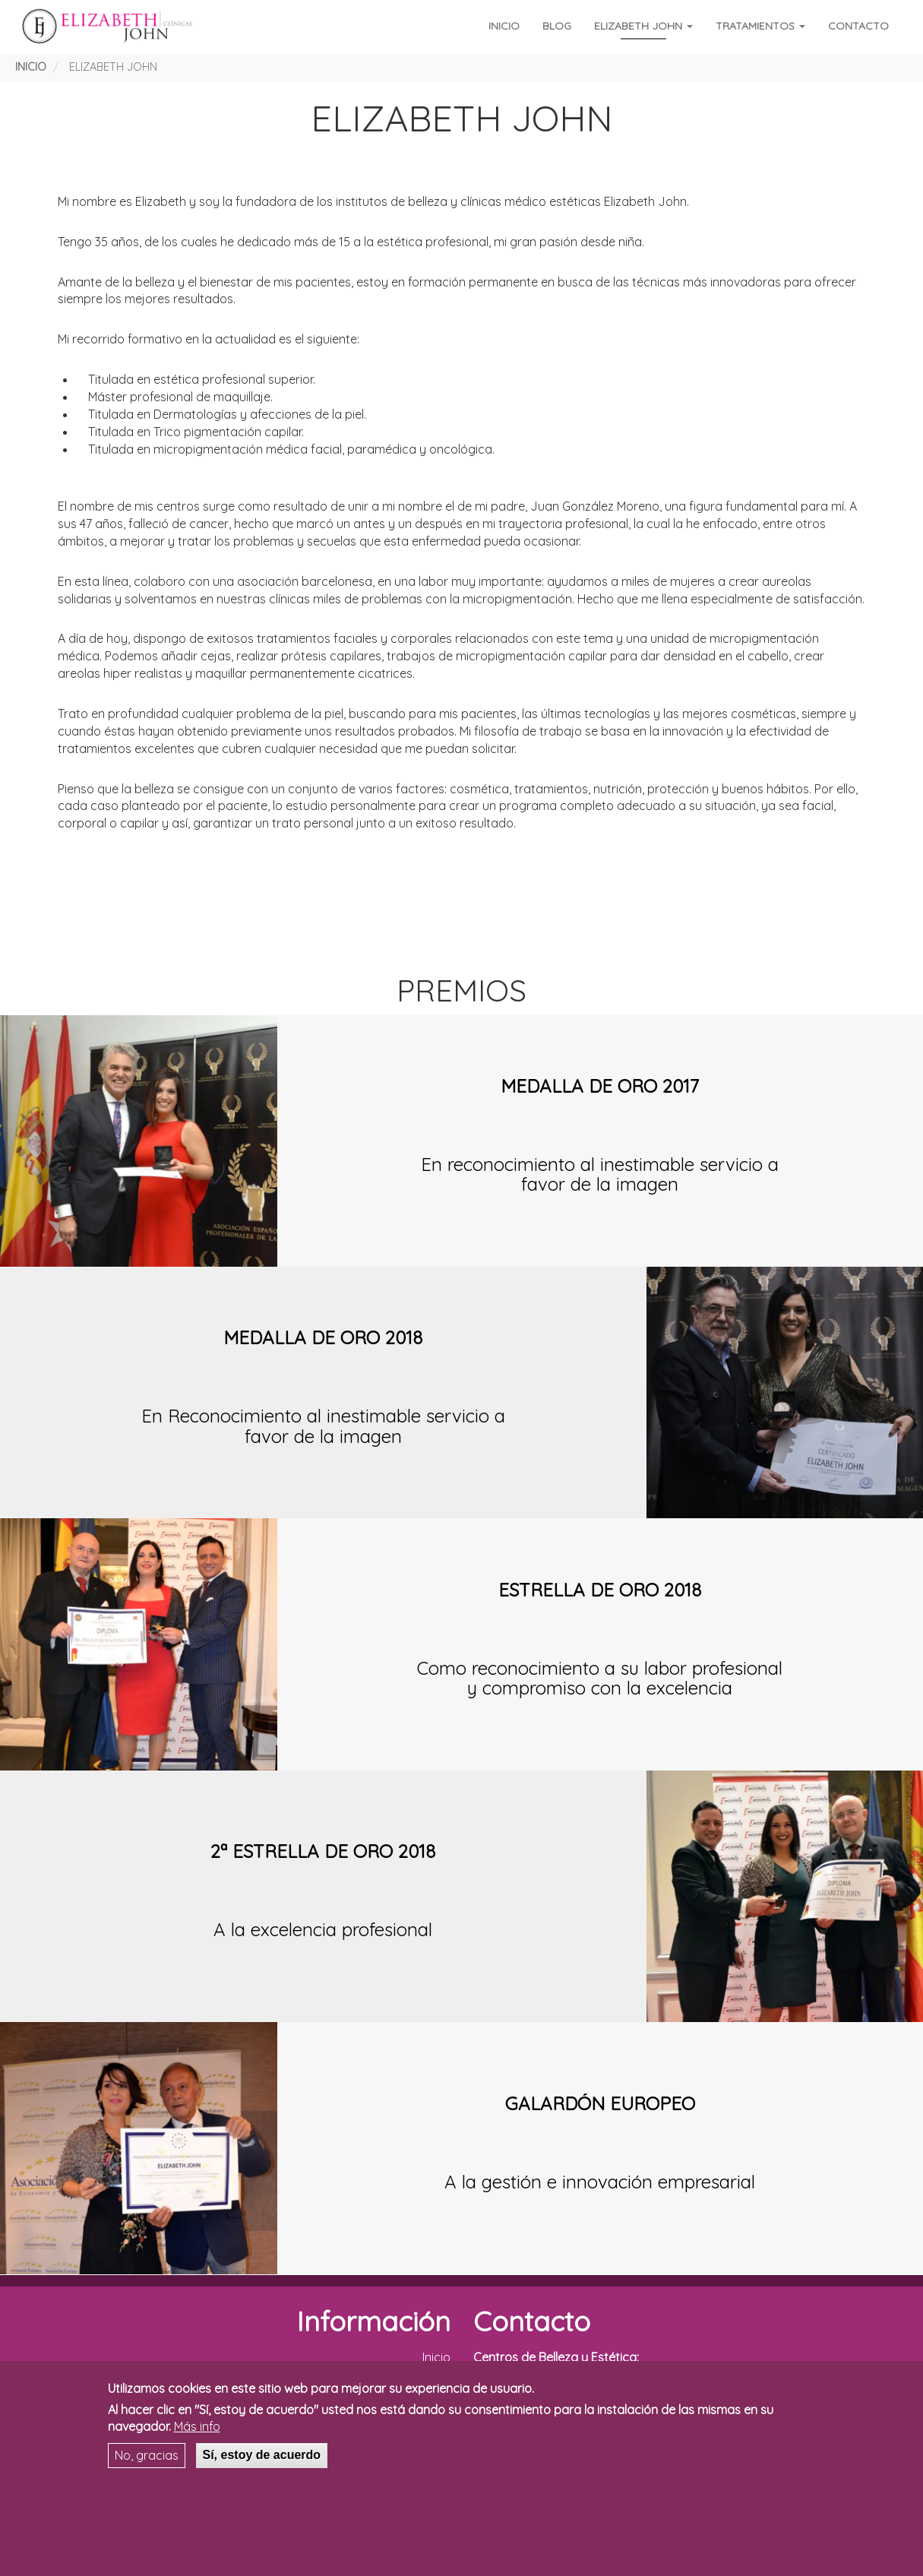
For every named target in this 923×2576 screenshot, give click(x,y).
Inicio (504, 26)
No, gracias (147, 2455)
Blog (556, 26)
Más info (197, 2426)
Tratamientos (760, 26)
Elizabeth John (643, 26)
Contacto (858, 26)
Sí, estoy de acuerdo (262, 2454)
